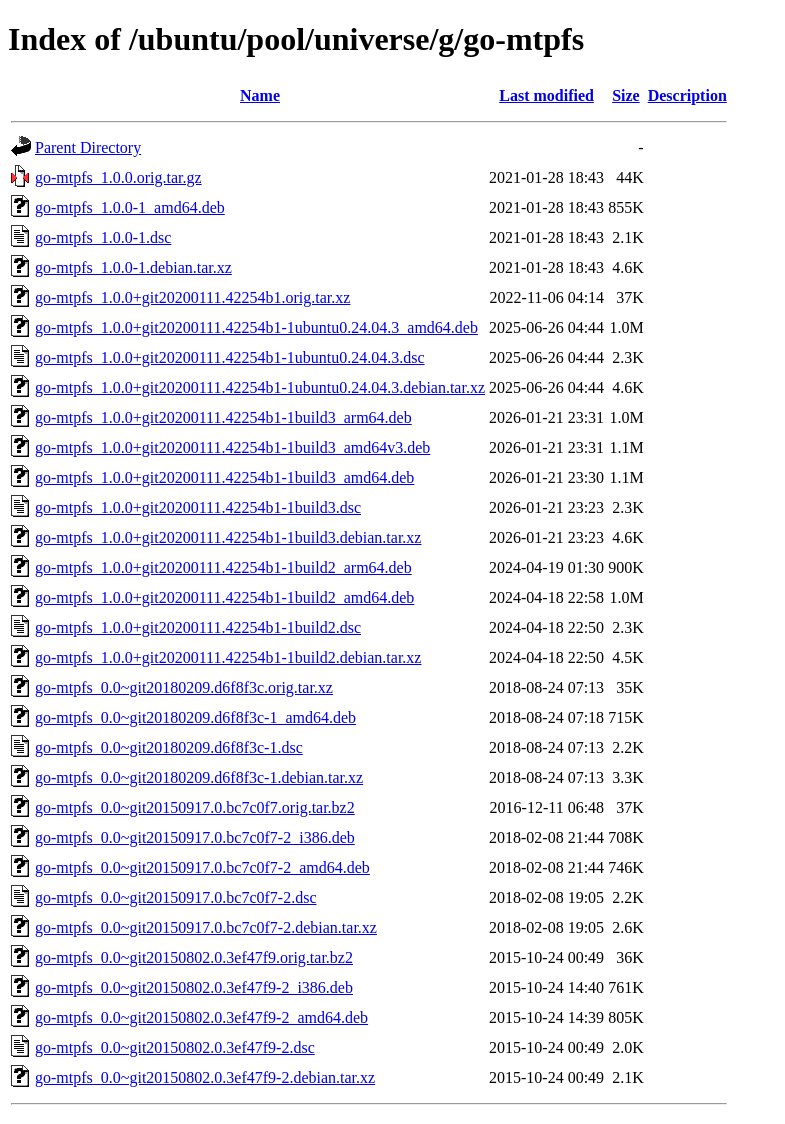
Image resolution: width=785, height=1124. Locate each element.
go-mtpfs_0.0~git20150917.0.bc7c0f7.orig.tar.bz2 (195, 807)
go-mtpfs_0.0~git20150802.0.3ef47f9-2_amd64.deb (201, 1017)
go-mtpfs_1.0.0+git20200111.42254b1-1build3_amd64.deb (224, 477)
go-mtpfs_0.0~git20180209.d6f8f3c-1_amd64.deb (195, 717)
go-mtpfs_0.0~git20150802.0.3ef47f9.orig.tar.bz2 (194, 957)
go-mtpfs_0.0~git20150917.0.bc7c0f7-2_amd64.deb (202, 867)
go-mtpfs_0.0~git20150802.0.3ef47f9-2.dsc (175, 1047)
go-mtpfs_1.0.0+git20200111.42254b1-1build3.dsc (198, 507)
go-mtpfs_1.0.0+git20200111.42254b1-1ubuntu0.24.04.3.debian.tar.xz (260, 387)
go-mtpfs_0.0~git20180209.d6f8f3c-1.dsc (169, 747)
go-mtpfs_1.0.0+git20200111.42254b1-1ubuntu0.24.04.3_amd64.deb (256, 327)
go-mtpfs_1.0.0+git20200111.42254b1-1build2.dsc (198, 627)
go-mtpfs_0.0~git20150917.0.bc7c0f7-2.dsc (176, 897)
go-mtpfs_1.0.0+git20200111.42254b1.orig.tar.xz (192, 297)
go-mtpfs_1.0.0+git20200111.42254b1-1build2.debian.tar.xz (228, 657)
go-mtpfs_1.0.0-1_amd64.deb (130, 207)
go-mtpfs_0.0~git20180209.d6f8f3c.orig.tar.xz (184, 687)
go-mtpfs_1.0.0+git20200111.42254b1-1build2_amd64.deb (224, 597)
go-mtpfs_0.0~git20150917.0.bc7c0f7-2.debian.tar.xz (206, 927)
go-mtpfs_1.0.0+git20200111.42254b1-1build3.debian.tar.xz (228, 537)
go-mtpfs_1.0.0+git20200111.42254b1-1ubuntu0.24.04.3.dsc (230, 357)
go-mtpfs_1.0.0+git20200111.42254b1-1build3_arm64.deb (223, 417)
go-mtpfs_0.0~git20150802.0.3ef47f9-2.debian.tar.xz (205, 1077)
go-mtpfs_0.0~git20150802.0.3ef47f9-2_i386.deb (194, 987)
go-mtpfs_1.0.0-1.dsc (103, 237)
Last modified (546, 95)
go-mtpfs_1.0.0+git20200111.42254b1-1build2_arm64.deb (223, 567)
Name (260, 95)
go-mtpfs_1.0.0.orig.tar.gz (118, 177)
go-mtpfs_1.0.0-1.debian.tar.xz (133, 267)
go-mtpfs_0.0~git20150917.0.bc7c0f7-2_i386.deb (195, 837)
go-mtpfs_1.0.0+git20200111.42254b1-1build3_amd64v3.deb (232, 447)
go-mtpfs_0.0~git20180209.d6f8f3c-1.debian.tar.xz (199, 777)
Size (626, 95)
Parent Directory (88, 147)
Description (687, 95)
